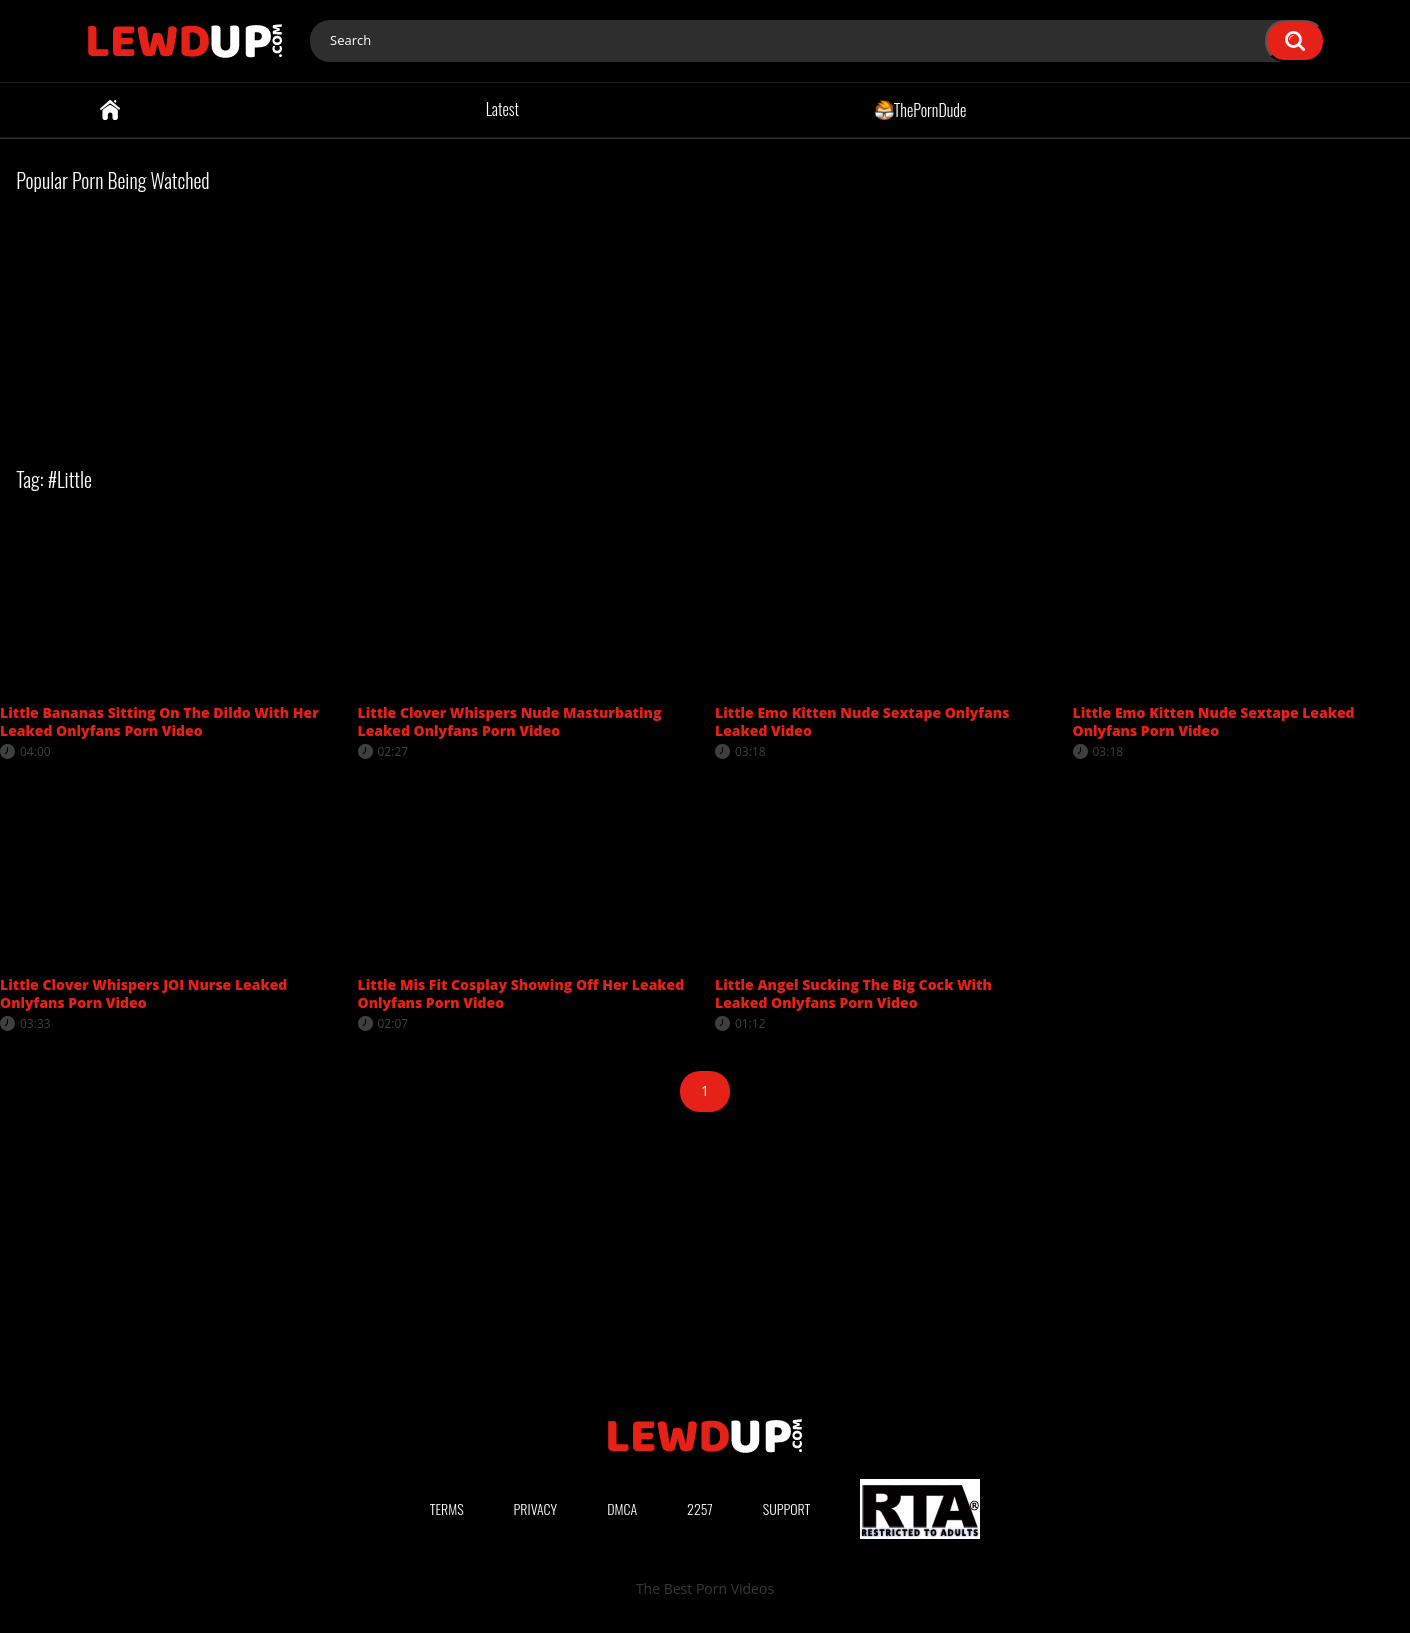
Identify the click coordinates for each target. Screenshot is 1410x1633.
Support (787, 1508)
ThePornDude (920, 109)
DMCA (622, 1508)
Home (110, 110)
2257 (700, 1508)
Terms (447, 1508)
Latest (502, 109)
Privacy (536, 1508)
